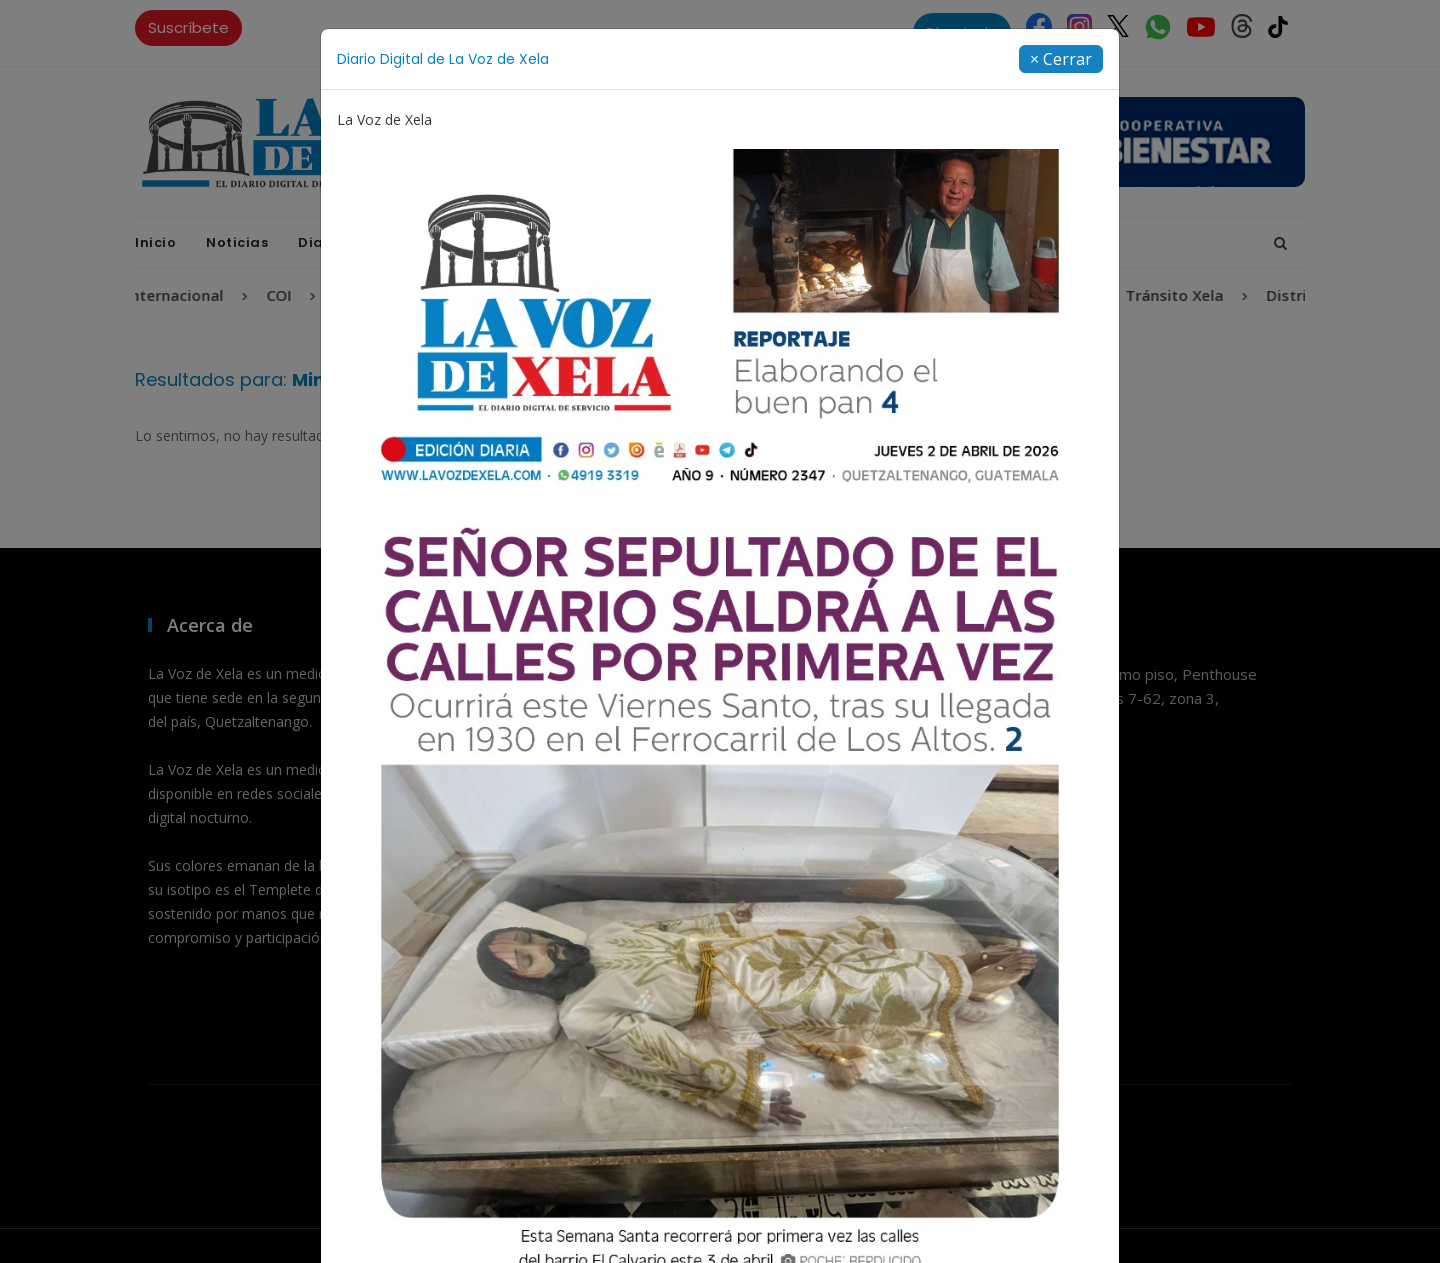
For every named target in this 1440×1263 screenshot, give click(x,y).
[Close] (1061, 59)
